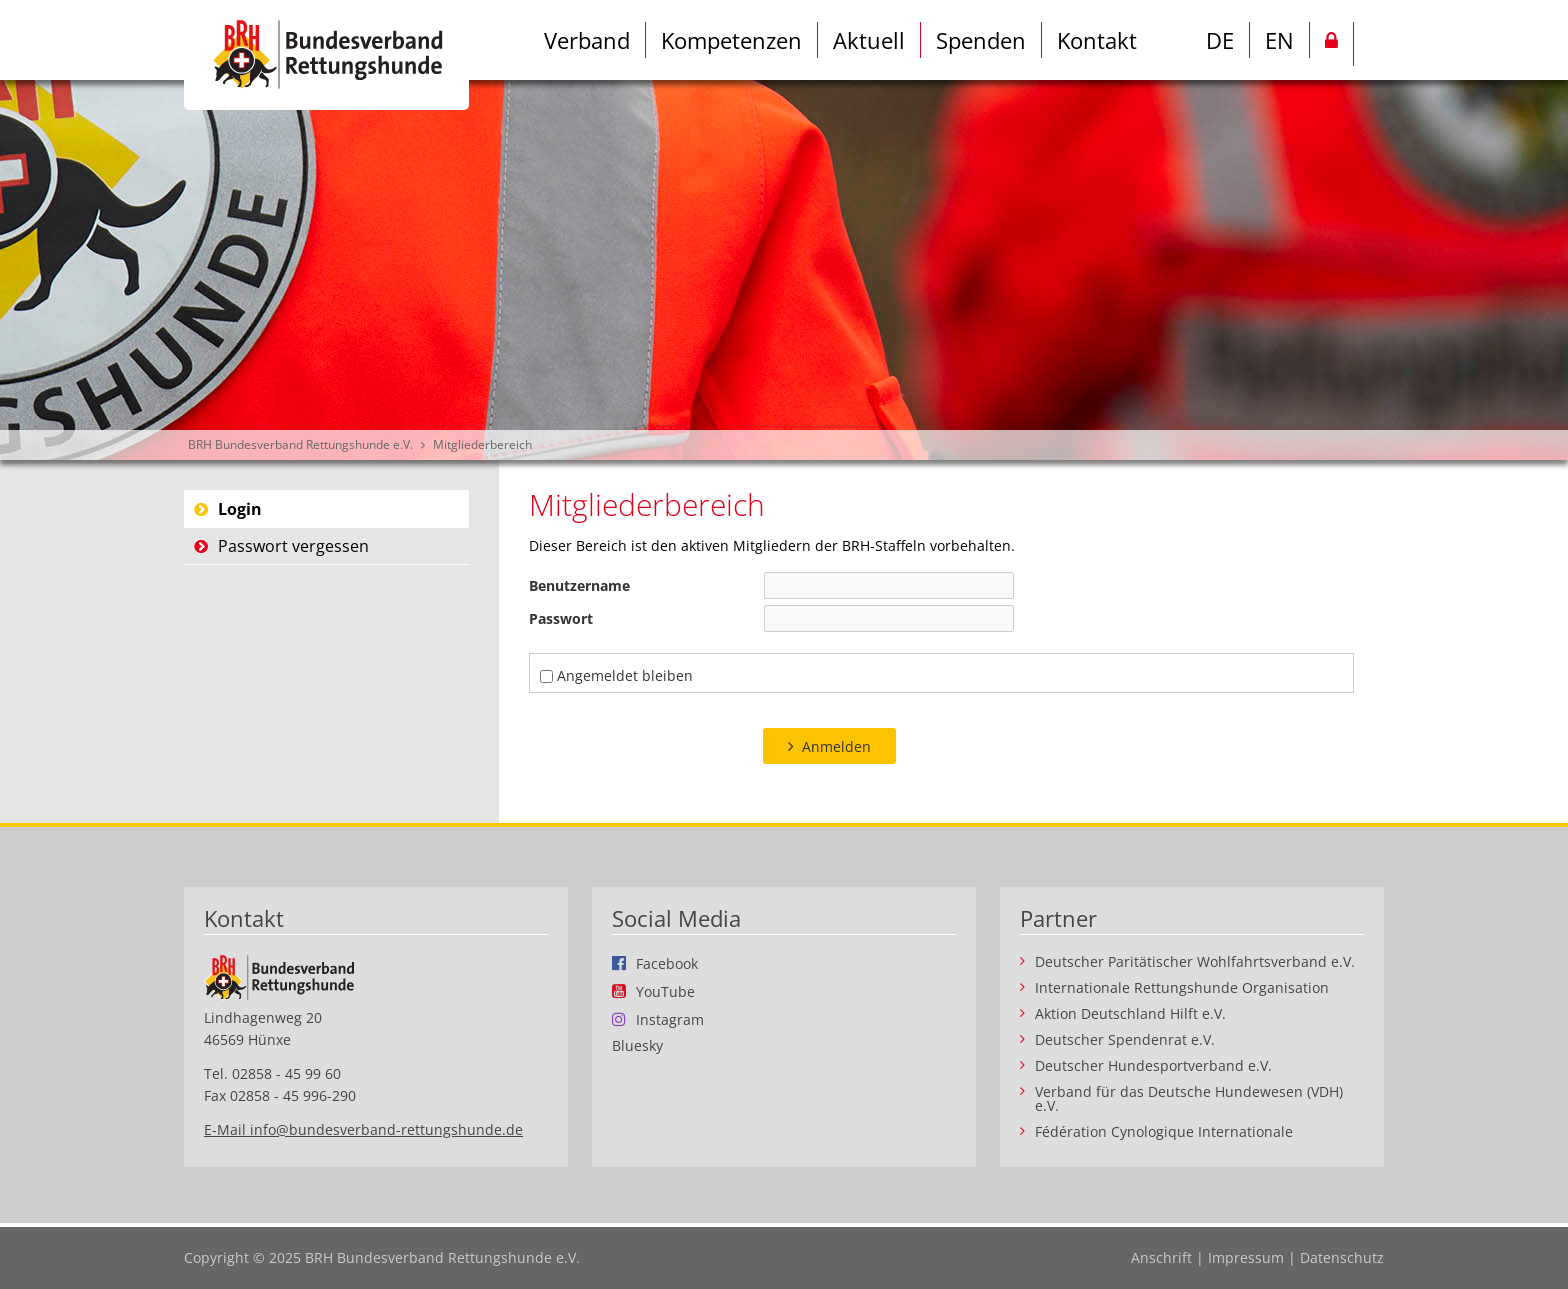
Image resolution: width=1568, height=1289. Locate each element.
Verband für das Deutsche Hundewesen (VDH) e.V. (1189, 1099)
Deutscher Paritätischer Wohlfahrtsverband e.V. (1195, 962)
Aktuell (869, 40)
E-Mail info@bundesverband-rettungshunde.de (363, 1129)
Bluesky (637, 1046)
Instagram (670, 1019)
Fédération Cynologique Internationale (1164, 1132)
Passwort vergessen (293, 546)
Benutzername (579, 585)
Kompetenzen (731, 40)
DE (1220, 40)
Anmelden (836, 746)
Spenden (981, 40)
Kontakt (1097, 40)
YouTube (665, 991)
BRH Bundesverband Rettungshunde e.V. (300, 444)
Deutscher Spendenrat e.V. (1125, 1040)
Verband (587, 40)
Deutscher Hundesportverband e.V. (1153, 1066)
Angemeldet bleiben (625, 675)
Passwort (561, 618)
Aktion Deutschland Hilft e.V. (1130, 1014)
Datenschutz (1342, 1257)
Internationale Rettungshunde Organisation (1182, 988)
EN (1279, 40)
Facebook (667, 963)
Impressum (1246, 1257)
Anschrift (1161, 1257)
